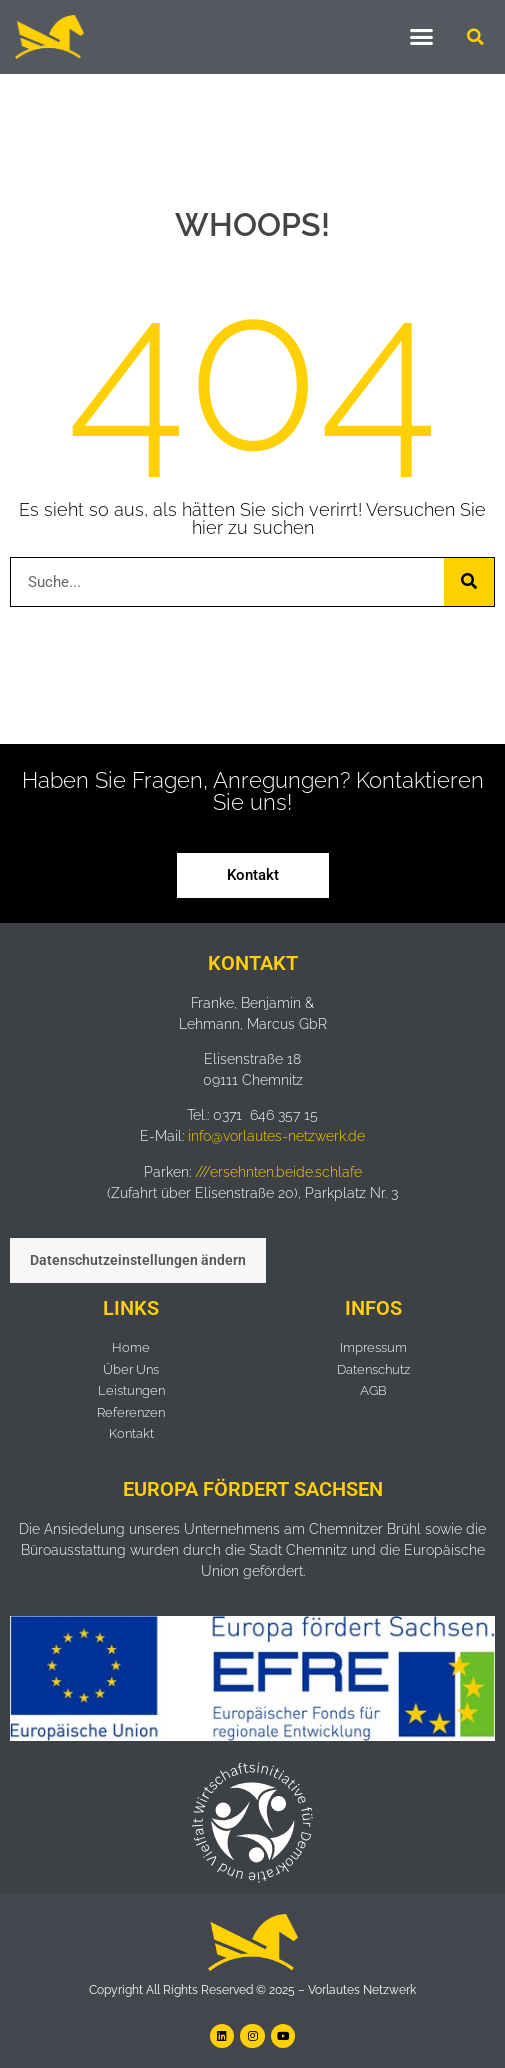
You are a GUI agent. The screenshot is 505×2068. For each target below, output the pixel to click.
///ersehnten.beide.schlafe (278, 1172)
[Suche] (469, 582)
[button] (422, 37)
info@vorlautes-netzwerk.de (276, 1136)
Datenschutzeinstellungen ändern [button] (138, 1260)
